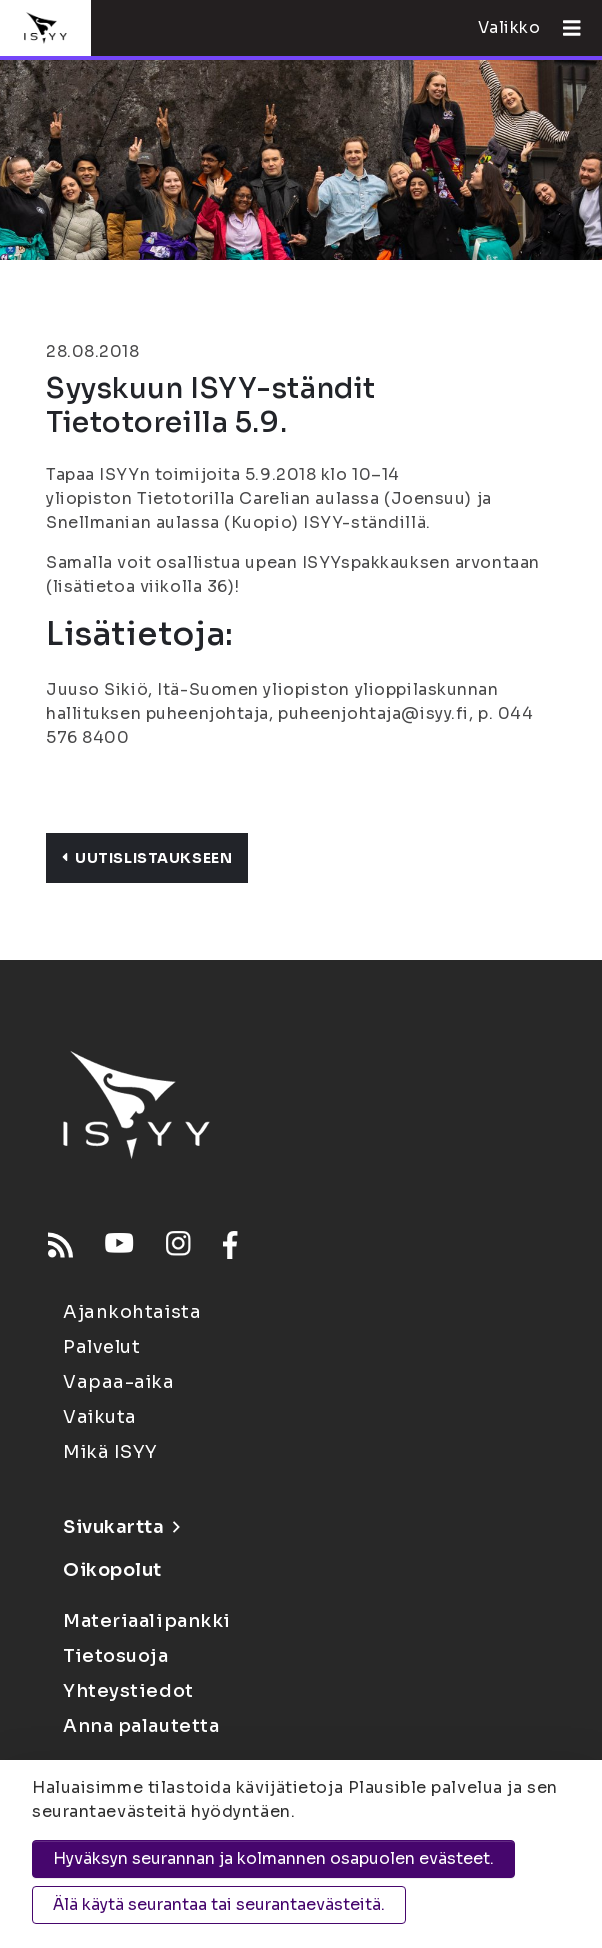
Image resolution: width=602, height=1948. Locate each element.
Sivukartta (121, 1527)
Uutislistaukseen (147, 858)
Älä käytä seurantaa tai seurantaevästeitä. (219, 1904)
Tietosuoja (116, 1656)
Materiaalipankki (147, 1621)
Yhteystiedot (128, 1691)
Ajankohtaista (132, 1312)
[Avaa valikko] (564, 28)
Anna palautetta (141, 1726)
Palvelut (101, 1347)
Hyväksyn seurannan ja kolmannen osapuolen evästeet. (273, 1858)
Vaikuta (100, 1417)
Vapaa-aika (119, 1382)
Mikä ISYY (110, 1452)
